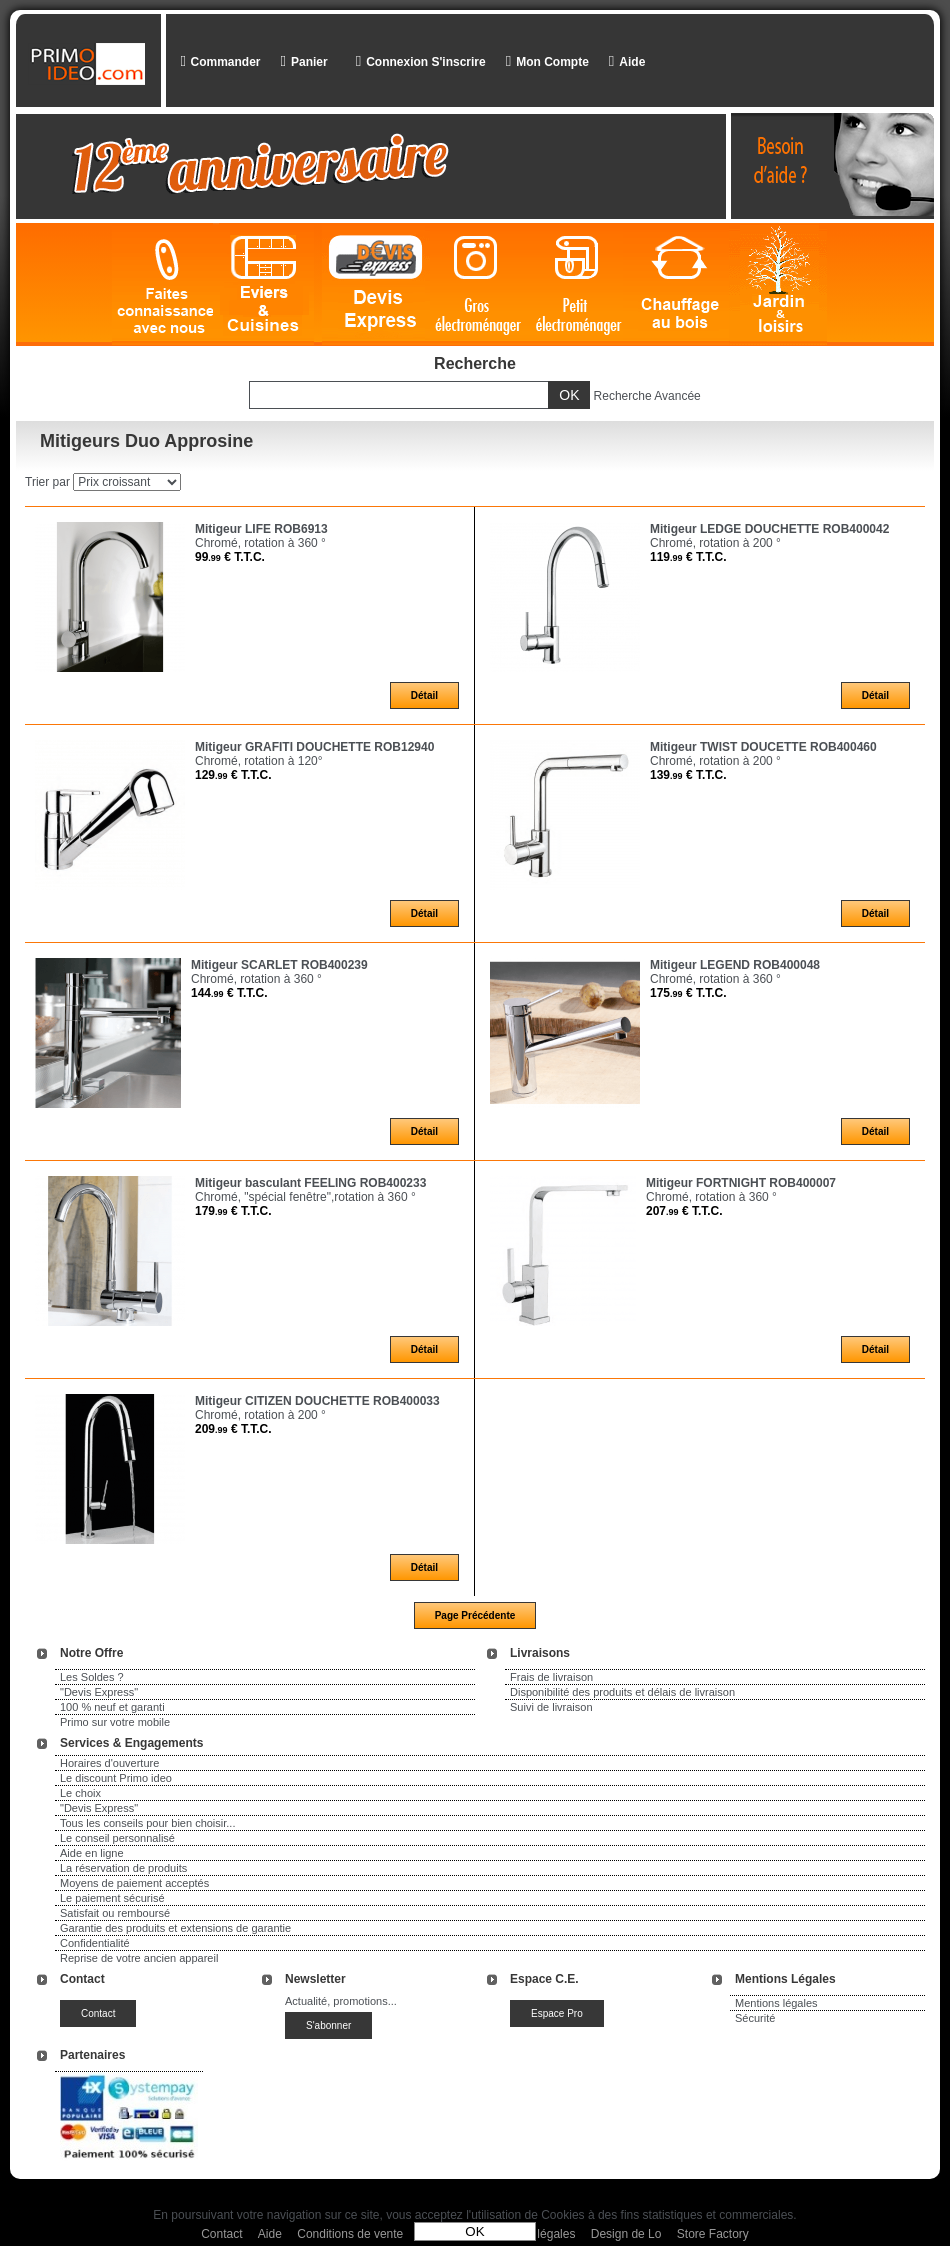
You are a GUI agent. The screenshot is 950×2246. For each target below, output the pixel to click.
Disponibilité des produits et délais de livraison (622, 1692)
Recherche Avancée (647, 396)
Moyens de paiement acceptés (134, 1883)
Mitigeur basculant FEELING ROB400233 (310, 1183)
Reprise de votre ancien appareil (139, 1958)
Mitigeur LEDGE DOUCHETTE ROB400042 (769, 529)
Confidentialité (95, 1943)
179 (233, 1211)
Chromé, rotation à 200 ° (715, 543)
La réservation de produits (123, 1868)
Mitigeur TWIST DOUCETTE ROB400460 (763, 747)
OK (474, 2231)
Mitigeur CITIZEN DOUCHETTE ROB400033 (317, 1401)
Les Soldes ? (92, 1677)
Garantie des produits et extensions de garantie (175, 1928)
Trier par (47, 482)
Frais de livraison (551, 1677)
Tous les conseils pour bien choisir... (147, 1823)
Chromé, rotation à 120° (259, 761)
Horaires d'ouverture (109, 1763)
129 (233, 775)
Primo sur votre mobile (115, 1722)
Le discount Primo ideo (116, 1778)
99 (230, 557)
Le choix (80, 1793)
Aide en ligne (92, 1853)
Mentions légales (776, 2003)
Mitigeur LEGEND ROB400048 (735, 965)
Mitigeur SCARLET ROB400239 (279, 965)
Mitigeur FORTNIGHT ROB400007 (741, 1183)
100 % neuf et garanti (112, 1707)
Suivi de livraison (551, 1707)
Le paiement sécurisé (112, 1898)
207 (684, 1211)
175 (688, 993)
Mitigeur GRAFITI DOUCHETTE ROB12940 (314, 747)
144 (229, 993)
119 (688, 557)
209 (233, 1429)
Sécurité (755, 2018)
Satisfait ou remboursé (115, 1913)
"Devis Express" (99, 1692)
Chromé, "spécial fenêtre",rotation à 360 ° (305, 1197)
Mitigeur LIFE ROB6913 (261, 529)
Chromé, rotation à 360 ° (260, 543)
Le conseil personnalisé (117, 1838)
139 (688, 775)
